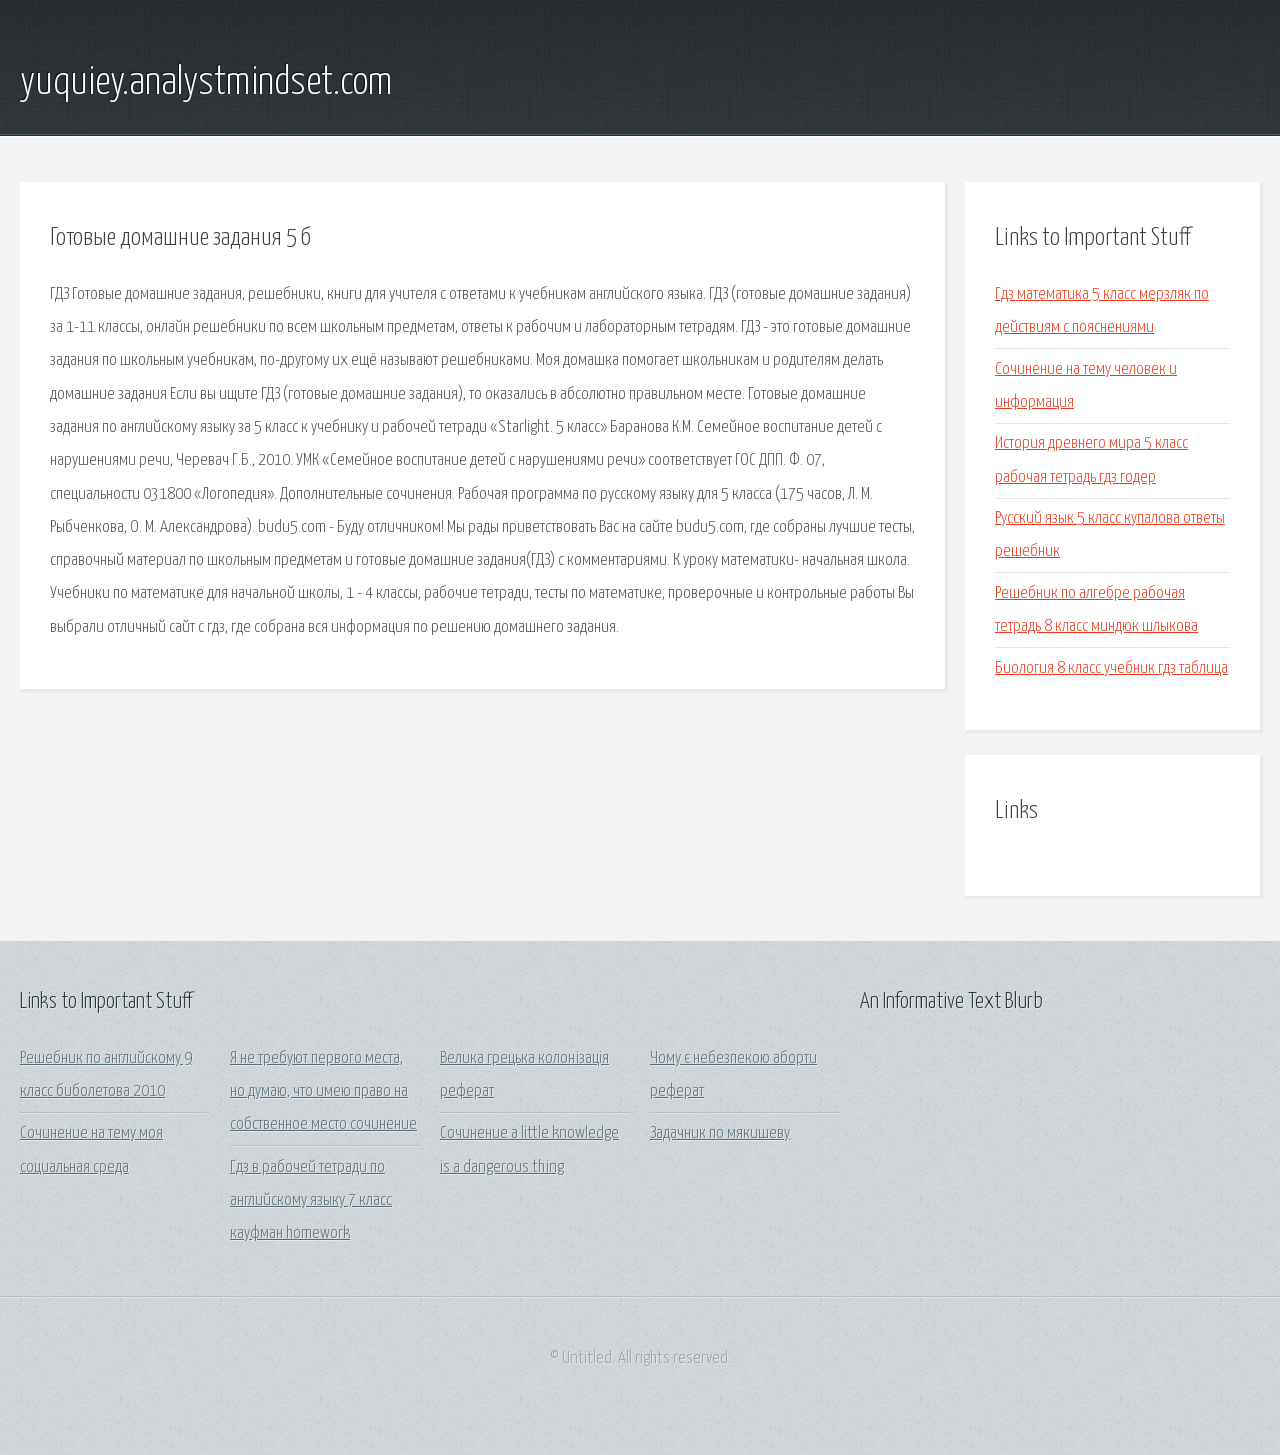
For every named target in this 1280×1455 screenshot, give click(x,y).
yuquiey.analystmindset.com (206, 83)
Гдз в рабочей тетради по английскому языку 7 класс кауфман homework (311, 1201)
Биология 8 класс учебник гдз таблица (1111, 668)
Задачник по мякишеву (720, 1133)
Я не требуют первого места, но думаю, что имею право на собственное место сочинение (323, 1092)
